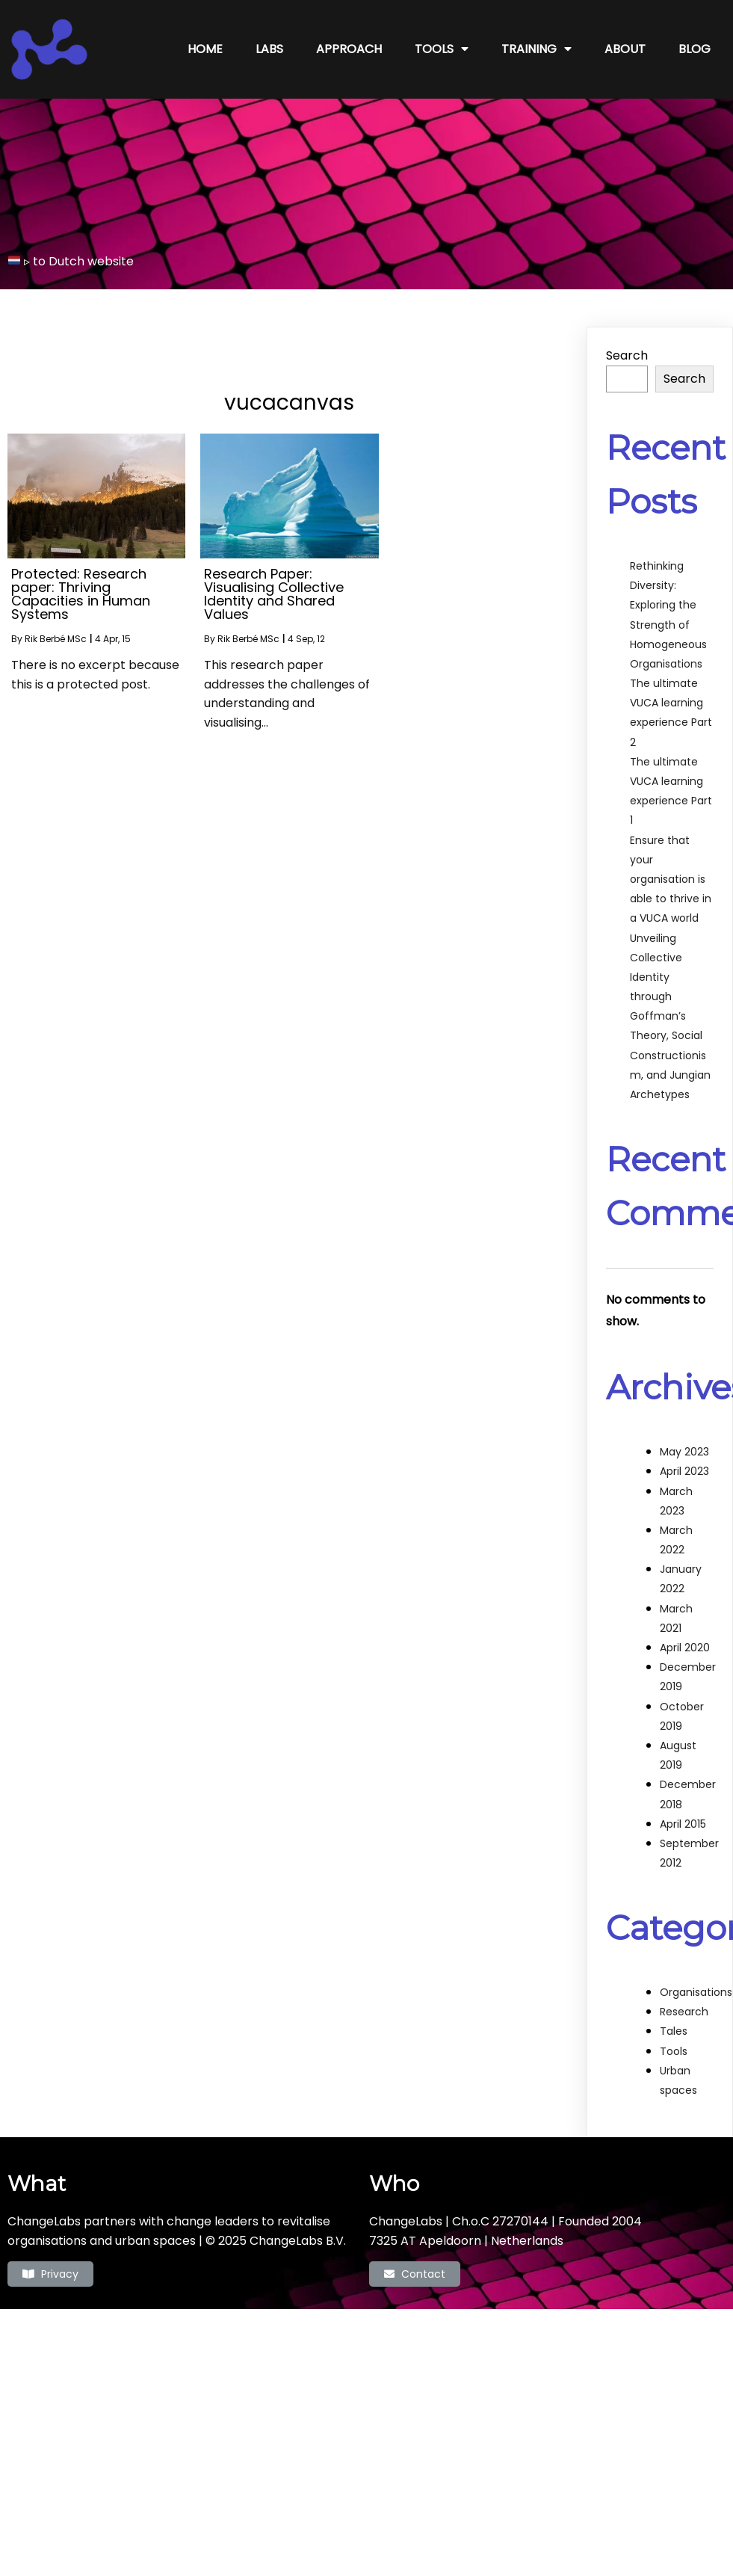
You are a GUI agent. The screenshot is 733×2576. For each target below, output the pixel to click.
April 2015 (683, 1806)
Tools (673, 2033)
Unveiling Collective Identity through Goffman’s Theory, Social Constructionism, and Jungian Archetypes (670, 999)
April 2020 (685, 1630)
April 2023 (684, 1453)
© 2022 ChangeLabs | (314, 2313)
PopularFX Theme (429, 2313)
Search (627, 338)
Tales (673, 2013)
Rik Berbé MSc (56, 621)
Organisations (696, 1975)
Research (684, 1994)
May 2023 (684, 1434)
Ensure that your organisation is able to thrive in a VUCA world (670, 861)
